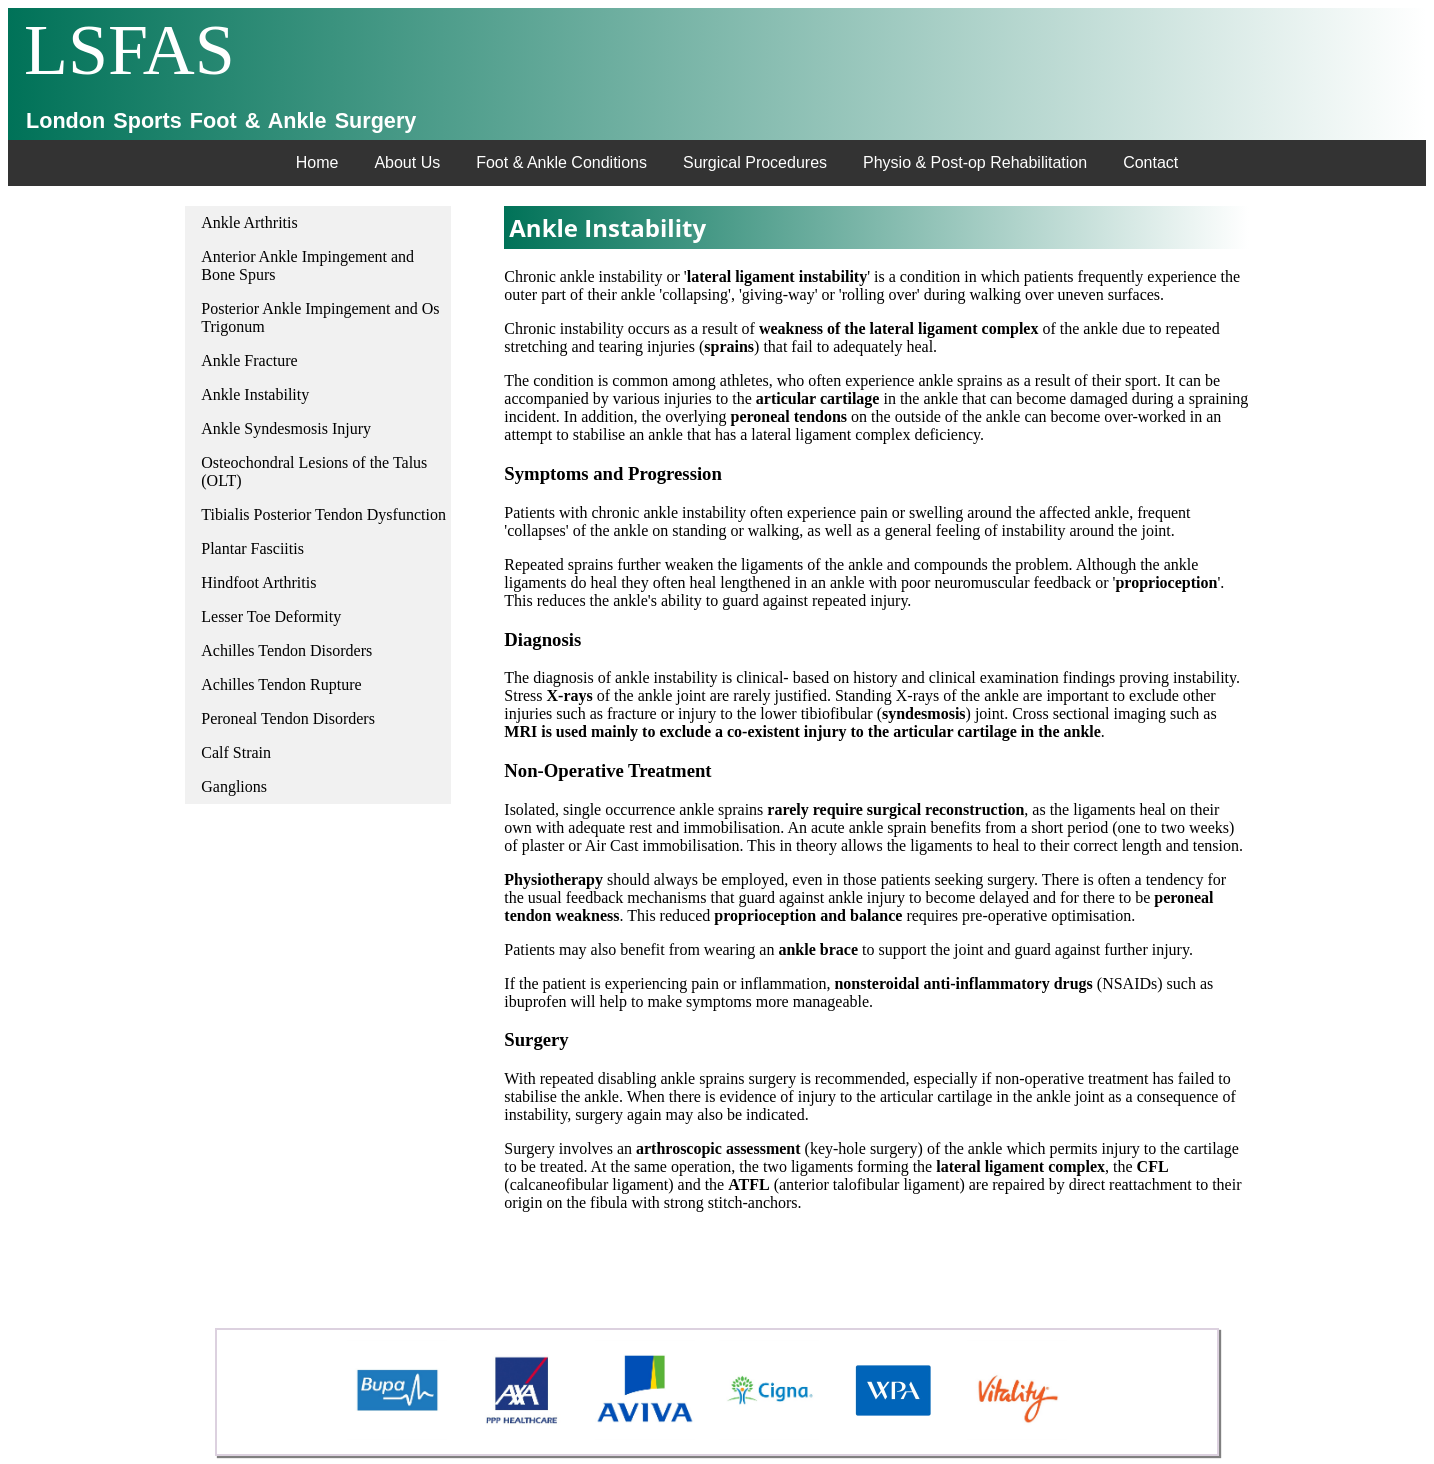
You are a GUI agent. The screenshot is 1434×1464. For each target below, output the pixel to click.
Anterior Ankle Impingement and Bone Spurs (307, 265)
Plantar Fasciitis (252, 548)
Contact (1150, 162)
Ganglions (234, 786)
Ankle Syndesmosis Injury (286, 428)
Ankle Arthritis (249, 222)
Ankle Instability (255, 394)
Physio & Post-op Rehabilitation (975, 162)
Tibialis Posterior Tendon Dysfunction (323, 514)
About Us (407, 162)
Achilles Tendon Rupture (281, 684)
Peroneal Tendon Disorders (288, 718)
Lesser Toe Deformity (271, 616)
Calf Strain (236, 752)
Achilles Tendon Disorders (286, 650)
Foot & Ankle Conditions (561, 162)
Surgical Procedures (755, 162)
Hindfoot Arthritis (258, 582)
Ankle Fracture (249, 360)
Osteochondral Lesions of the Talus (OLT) (314, 471)
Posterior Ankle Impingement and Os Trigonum (320, 317)
